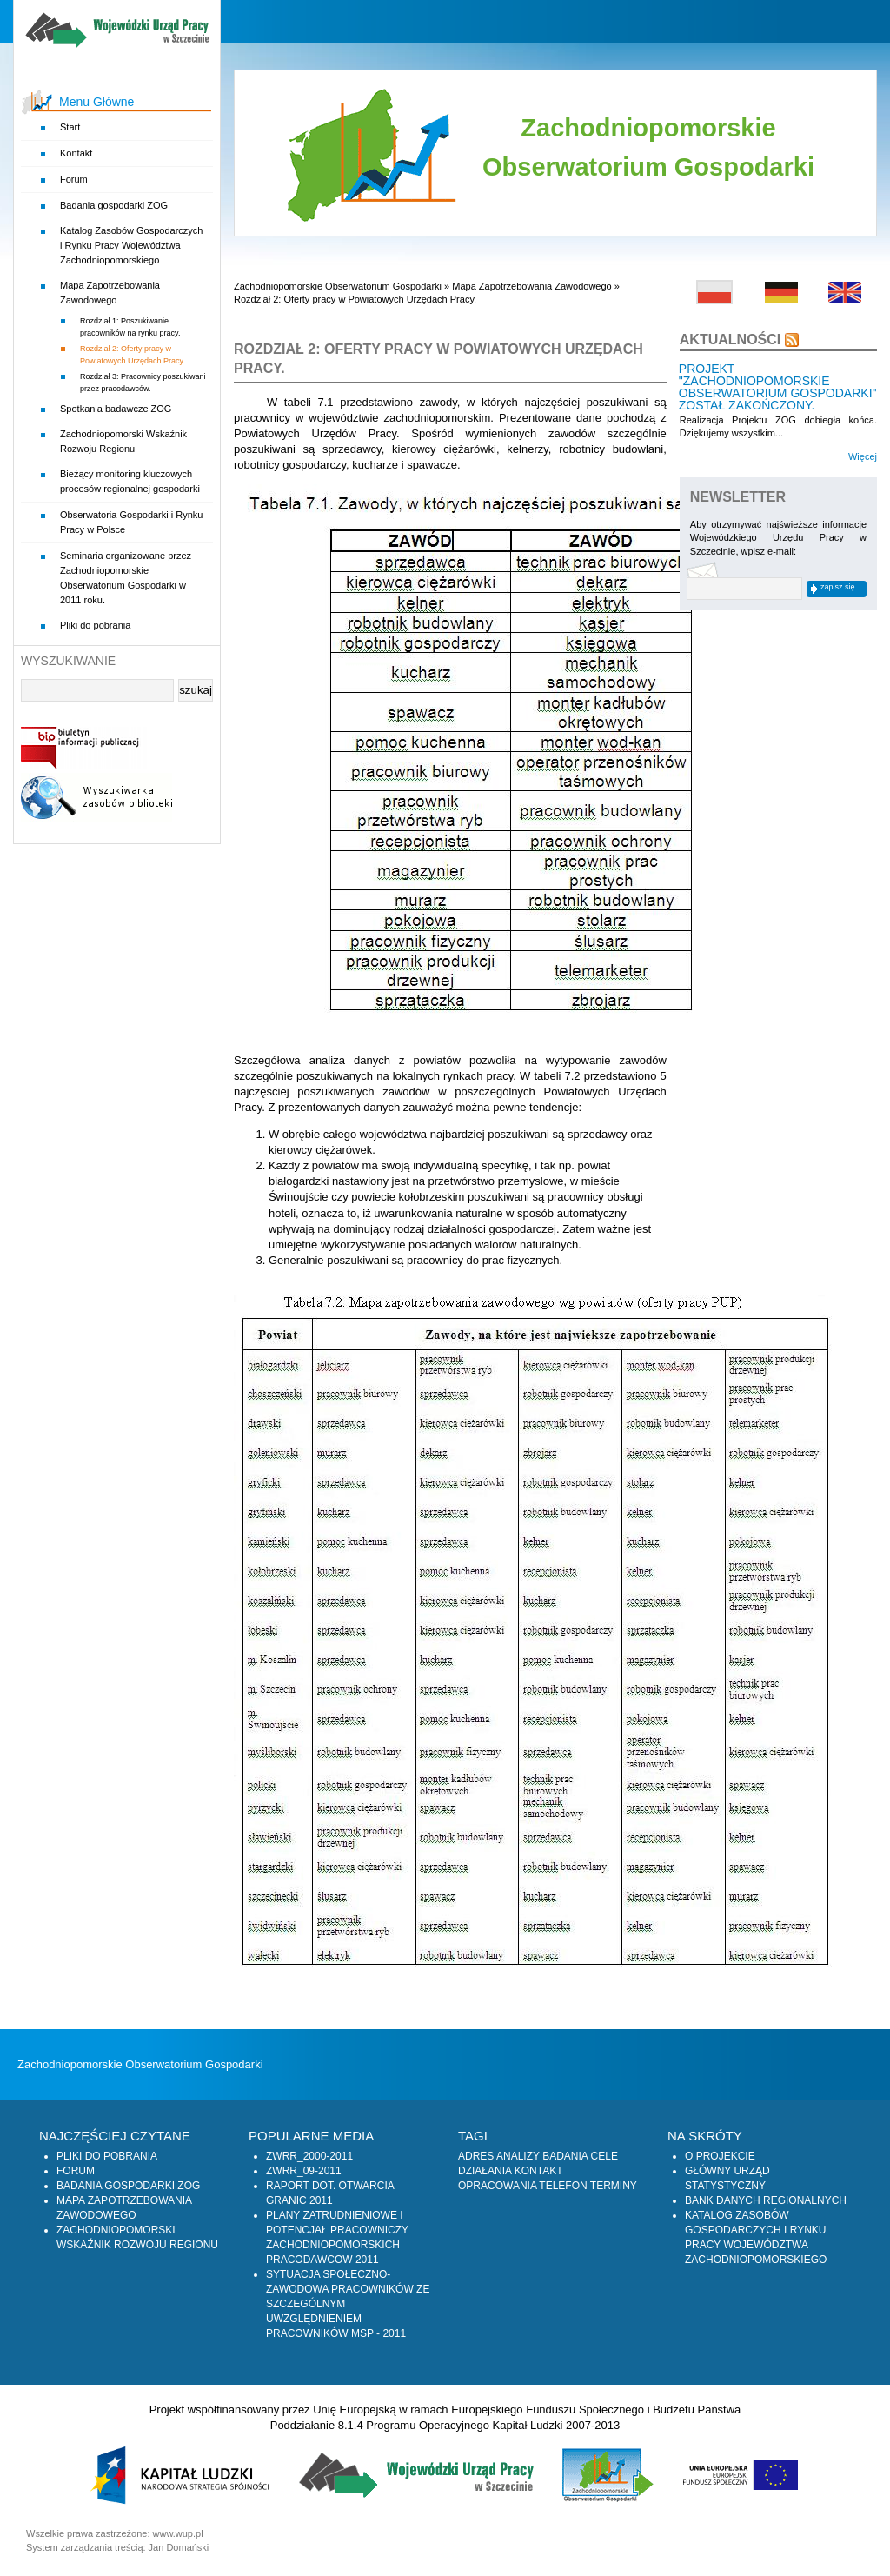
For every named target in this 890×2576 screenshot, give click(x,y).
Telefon (563, 2186)
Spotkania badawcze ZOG (115, 408)
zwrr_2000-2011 (309, 2156)
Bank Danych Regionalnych (766, 2200)
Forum (74, 179)
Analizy (518, 2156)
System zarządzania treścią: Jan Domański (117, 2547)
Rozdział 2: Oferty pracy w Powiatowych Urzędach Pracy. (355, 299)
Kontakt (76, 153)
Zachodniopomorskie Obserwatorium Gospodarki (338, 286)
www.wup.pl (178, 2533)
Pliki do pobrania (95, 625)
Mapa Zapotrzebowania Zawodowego (531, 286)
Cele (604, 2156)
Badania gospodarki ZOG (114, 205)
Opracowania (497, 2186)
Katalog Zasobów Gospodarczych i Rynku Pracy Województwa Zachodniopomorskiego (131, 245)
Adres (476, 2156)
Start (70, 127)
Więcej (862, 456)
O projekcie (720, 2156)
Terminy (613, 2186)
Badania (565, 2156)
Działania (484, 2171)
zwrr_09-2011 (304, 2171)
